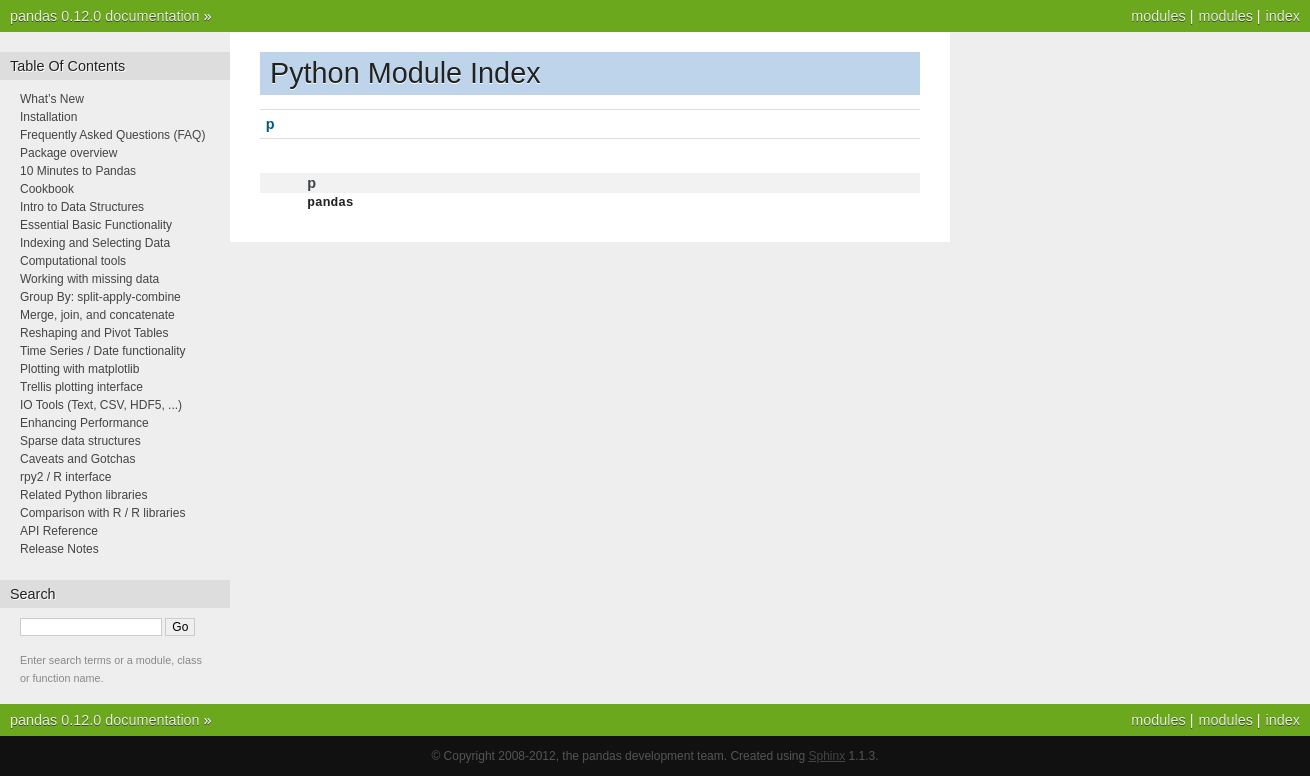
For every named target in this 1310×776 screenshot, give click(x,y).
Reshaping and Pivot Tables (94, 333)
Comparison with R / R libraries (102, 513)
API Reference (59, 531)
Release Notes (59, 549)
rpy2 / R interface (65, 477)
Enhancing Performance (84, 423)
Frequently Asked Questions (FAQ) (112, 135)
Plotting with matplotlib (79, 369)
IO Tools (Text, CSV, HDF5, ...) (101, 405)
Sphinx (827, 756)
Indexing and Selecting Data (95, 243)
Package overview (68, 153)
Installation (48, 117)
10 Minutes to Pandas (78, 171)
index (1283, 16)
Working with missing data (89, 279)
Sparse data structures (80, 441)
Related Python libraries (83, 495)
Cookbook (47, 189)
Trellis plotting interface (81, 387)
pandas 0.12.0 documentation (105, 16)
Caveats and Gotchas (77, 459)
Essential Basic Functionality (96, 225)
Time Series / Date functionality (103, 351)
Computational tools (73, 261)
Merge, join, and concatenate (97, 315)
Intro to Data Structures (82, 207)
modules (1225, 16)
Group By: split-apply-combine (100, 297)
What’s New (52, 99)
